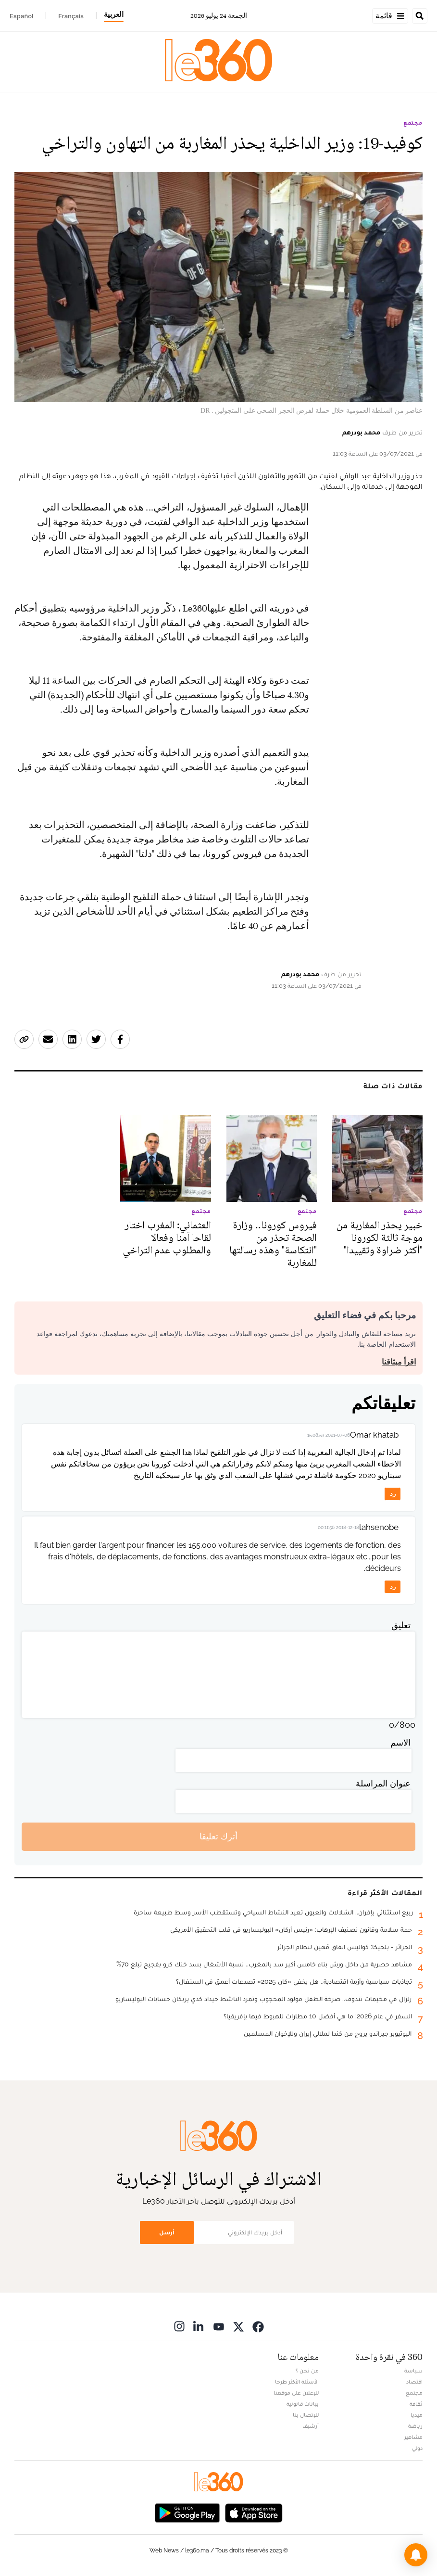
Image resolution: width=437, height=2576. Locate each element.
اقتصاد (414, 2381)
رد (393, 1493)
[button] (415, 2554)
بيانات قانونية (303, 2403)
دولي (417, 2448)
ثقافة (416, 2403)
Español (21, 16)
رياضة (415, 2426)
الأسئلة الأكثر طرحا (297, 2381)
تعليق (401, 1625)
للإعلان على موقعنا (296, 2392)
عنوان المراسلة (383, 1783)
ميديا (417, 2414)
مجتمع (413, 122)
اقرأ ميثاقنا (399, 1361)
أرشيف (310, 2426)
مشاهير (413, 2437)
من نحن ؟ (307, 2370)
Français (71, 16)
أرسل (167, 2232)
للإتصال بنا (306, 2414)
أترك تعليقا (218, 1836)
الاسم (400, 1742)
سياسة (413, 2370)
